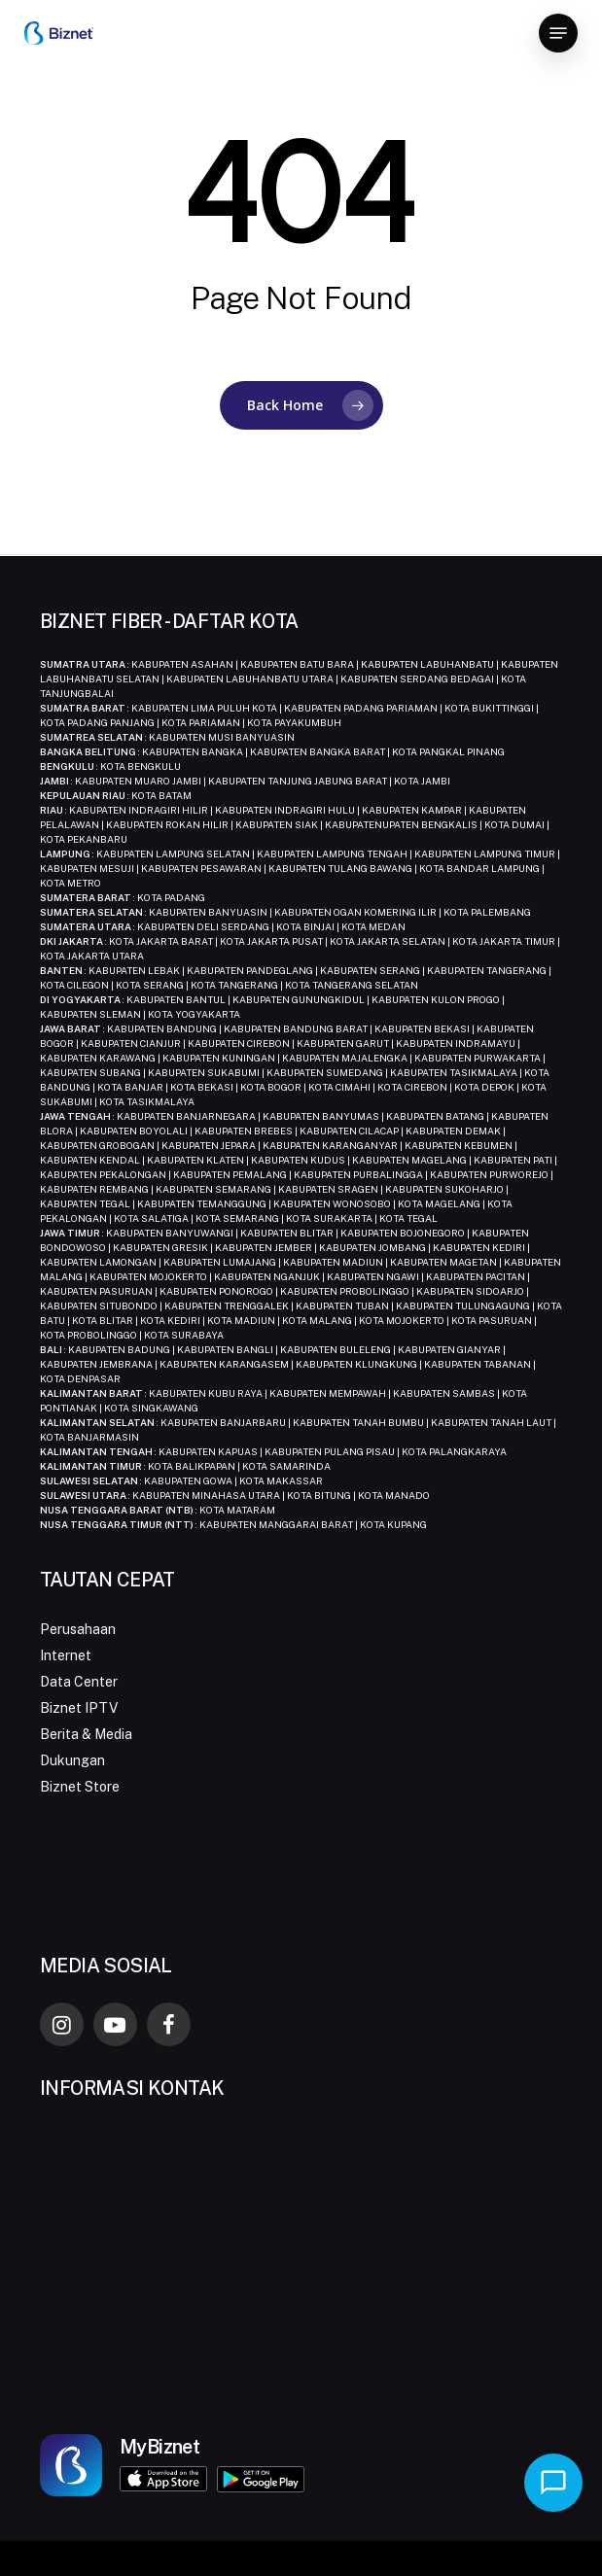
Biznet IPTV (79, 1708)
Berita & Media (86, 1734)
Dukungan (72, 1760)
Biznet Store (80, 1786)
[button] (558, 33)
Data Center (79, 1681)
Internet (65, 1655)
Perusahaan (78, 1629)
